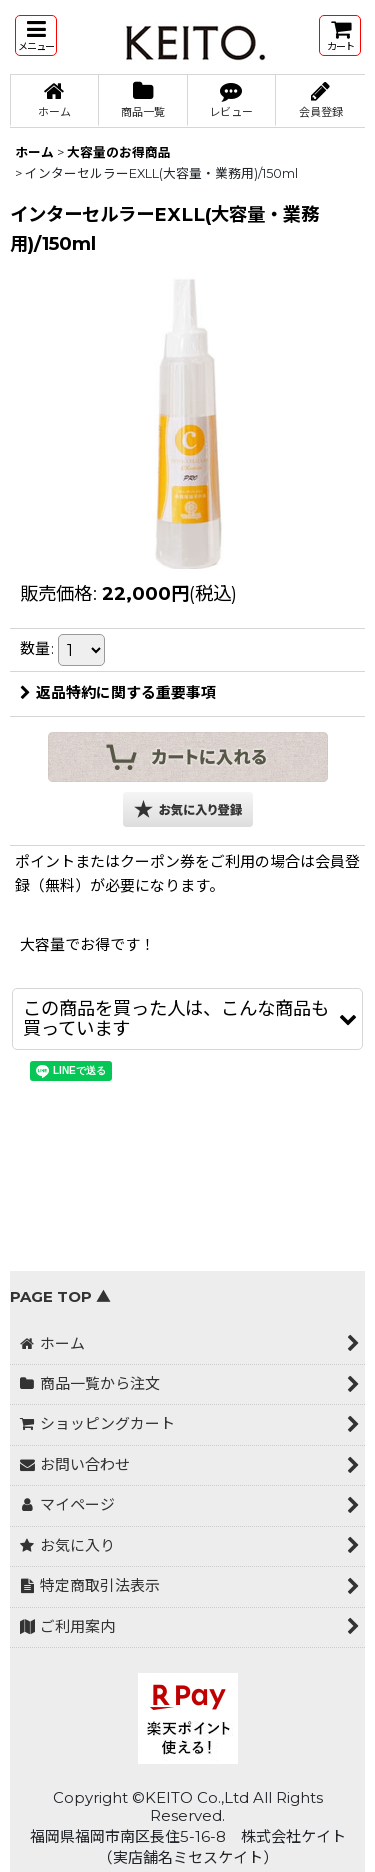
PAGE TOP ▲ (60, 1297)
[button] (36, 35)
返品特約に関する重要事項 (118, 693)
